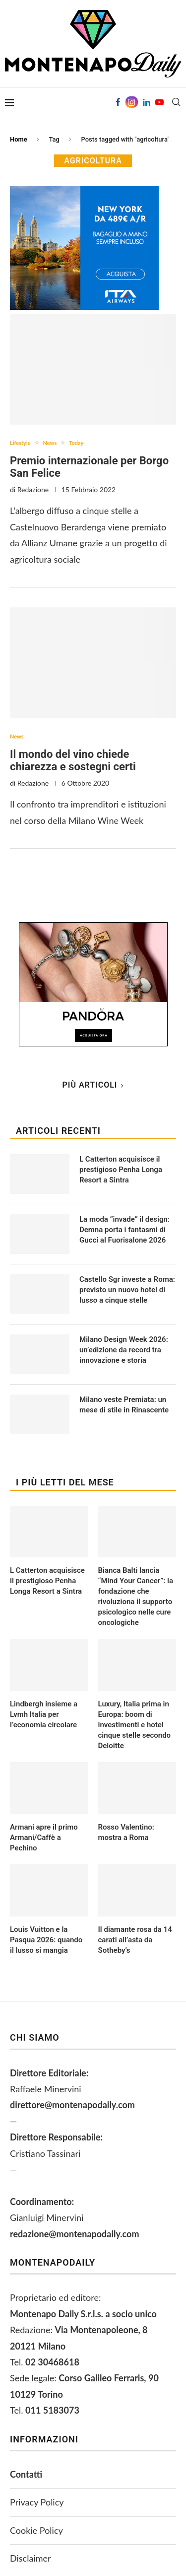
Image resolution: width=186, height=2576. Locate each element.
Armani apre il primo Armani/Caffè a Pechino (44, 1837)
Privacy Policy (37, 2502)
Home (18, 139)
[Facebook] (118, 102)
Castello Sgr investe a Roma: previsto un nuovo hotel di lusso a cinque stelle (127, 1290)
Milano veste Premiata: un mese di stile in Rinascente (124, 1404)
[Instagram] (131, 102)
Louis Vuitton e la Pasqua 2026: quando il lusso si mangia (46, 1940)
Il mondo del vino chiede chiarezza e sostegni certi (73, 760)
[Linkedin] (146, 102)
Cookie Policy (36, 2530)
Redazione (33, 489)
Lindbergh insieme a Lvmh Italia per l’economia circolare (43, 1714)
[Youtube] (159, 102)
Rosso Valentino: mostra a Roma (126, 1832)
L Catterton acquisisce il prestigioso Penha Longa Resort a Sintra (47, 1581)
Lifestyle (20, 443)
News (50, 443)
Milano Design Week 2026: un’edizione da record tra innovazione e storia (123, 1350)
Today (76, 443)
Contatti (26, 2474)
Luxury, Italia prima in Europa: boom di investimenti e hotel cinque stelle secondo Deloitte (134, 1724)
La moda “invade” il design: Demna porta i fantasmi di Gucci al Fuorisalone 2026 (124, 1230)
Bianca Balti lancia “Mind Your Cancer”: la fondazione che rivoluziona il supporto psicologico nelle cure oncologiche (136, 1596)
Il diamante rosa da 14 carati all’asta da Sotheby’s (135, 1940)
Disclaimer (30, 2558)
